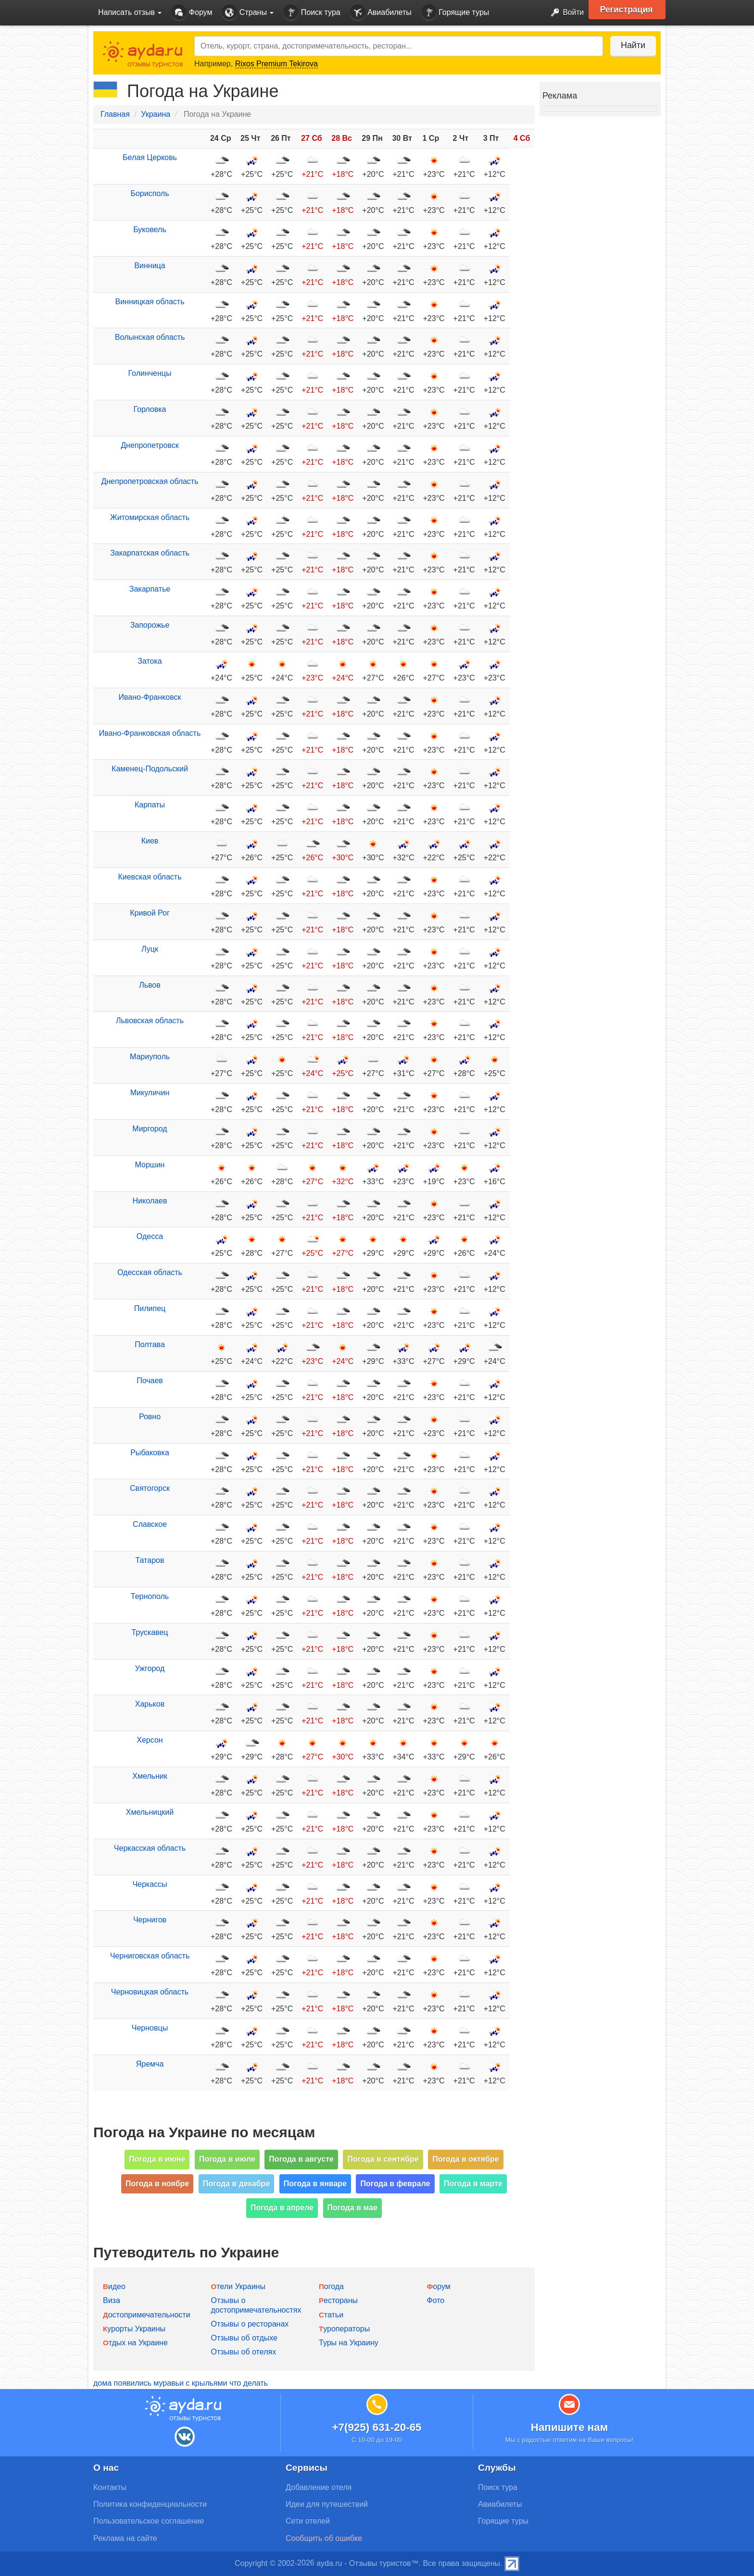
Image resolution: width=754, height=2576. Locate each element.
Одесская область (149, 1272)
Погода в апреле (282, 2208)
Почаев (150, 1380)
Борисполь (149, 193)
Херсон (150, 1740)
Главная (115, 114)
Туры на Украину (348, 2343)
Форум (191, 13)
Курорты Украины (134, 2329)
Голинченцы (149, 373)
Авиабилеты (381, 13)
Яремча (150, 2064)
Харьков (149, 1704)
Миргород (149, 1129)
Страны (248, 13)
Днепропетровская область (149, 481)
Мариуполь (150, 1057)
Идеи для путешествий (327, 2504)
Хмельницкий (150, 1812)
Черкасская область (150, 1848)
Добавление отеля (319, 2487)
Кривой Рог (149, 913)
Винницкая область (149, 301)
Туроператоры (344, 2329)
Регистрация (628, 9)
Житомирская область (149, 517)
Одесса (150, 1236)
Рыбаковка (149, 1453)
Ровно (150, 1416)
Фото (436, 2300)
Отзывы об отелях (243, 2352)
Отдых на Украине (135, 2343)
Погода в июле (227, 2159)
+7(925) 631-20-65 (376, 2427)
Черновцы (150, 2028)
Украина (155, 114)
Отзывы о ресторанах (250, 2324)
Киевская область (149, 877)
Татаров (150, 1560)
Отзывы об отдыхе (244, 2338)
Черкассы (149, 1884)
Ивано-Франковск (149, 697)
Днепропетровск (150, 445)
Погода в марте (473, 2184)
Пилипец (149, 1308)
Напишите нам (569, 2427)
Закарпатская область (149, 553)
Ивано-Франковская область (150, 733)
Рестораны (338, 2300)
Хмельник (149, 1776)
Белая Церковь (150, 157)
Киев (150, 841)
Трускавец (149, 1632)
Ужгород (150, 1668)
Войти (564, 13)
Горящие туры (455, 13)
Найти (631, 45)
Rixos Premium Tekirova (276, 64)
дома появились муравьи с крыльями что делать (180, 2383)
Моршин (150, 1165)
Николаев (150, 1201)
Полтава (150, 1344)
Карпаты (150, 805)
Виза (111, 2300)
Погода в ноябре (157, 2184)
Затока (150, 661)
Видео (114, 2286)
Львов (150, 985)
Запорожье (150, 625)
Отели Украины (238, 2286)
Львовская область (150, 1020)
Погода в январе (315, 2184)
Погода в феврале (395, 2184)
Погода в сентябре (382, 2159)
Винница (149, 265)
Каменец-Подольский (150, 769)
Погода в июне (157, 2159)
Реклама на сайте (125, 2538)
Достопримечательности (146, 2315)
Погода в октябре (465, 2159)
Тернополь (150, 1596)
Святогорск (150, 1488)
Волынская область (150, 337)
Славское (150, 1524)
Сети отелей (308, 2521)
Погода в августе (301, 2159)
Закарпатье (149, 589)
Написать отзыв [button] (130, 12)
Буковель (149, 229)
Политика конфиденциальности (150, 2504)
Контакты (109, 2487)
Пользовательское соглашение (148, 2521)
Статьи (331, 2315)
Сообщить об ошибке (324, 2538)
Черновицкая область (149, 1992)
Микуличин (149, 1093)
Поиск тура (311, 13)
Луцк (149, 949)
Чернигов (149, 1920)
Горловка (149, 409)
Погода (331, 2286)
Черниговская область (150, 1956)
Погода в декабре (236, 2184)
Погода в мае (352, 2208)
